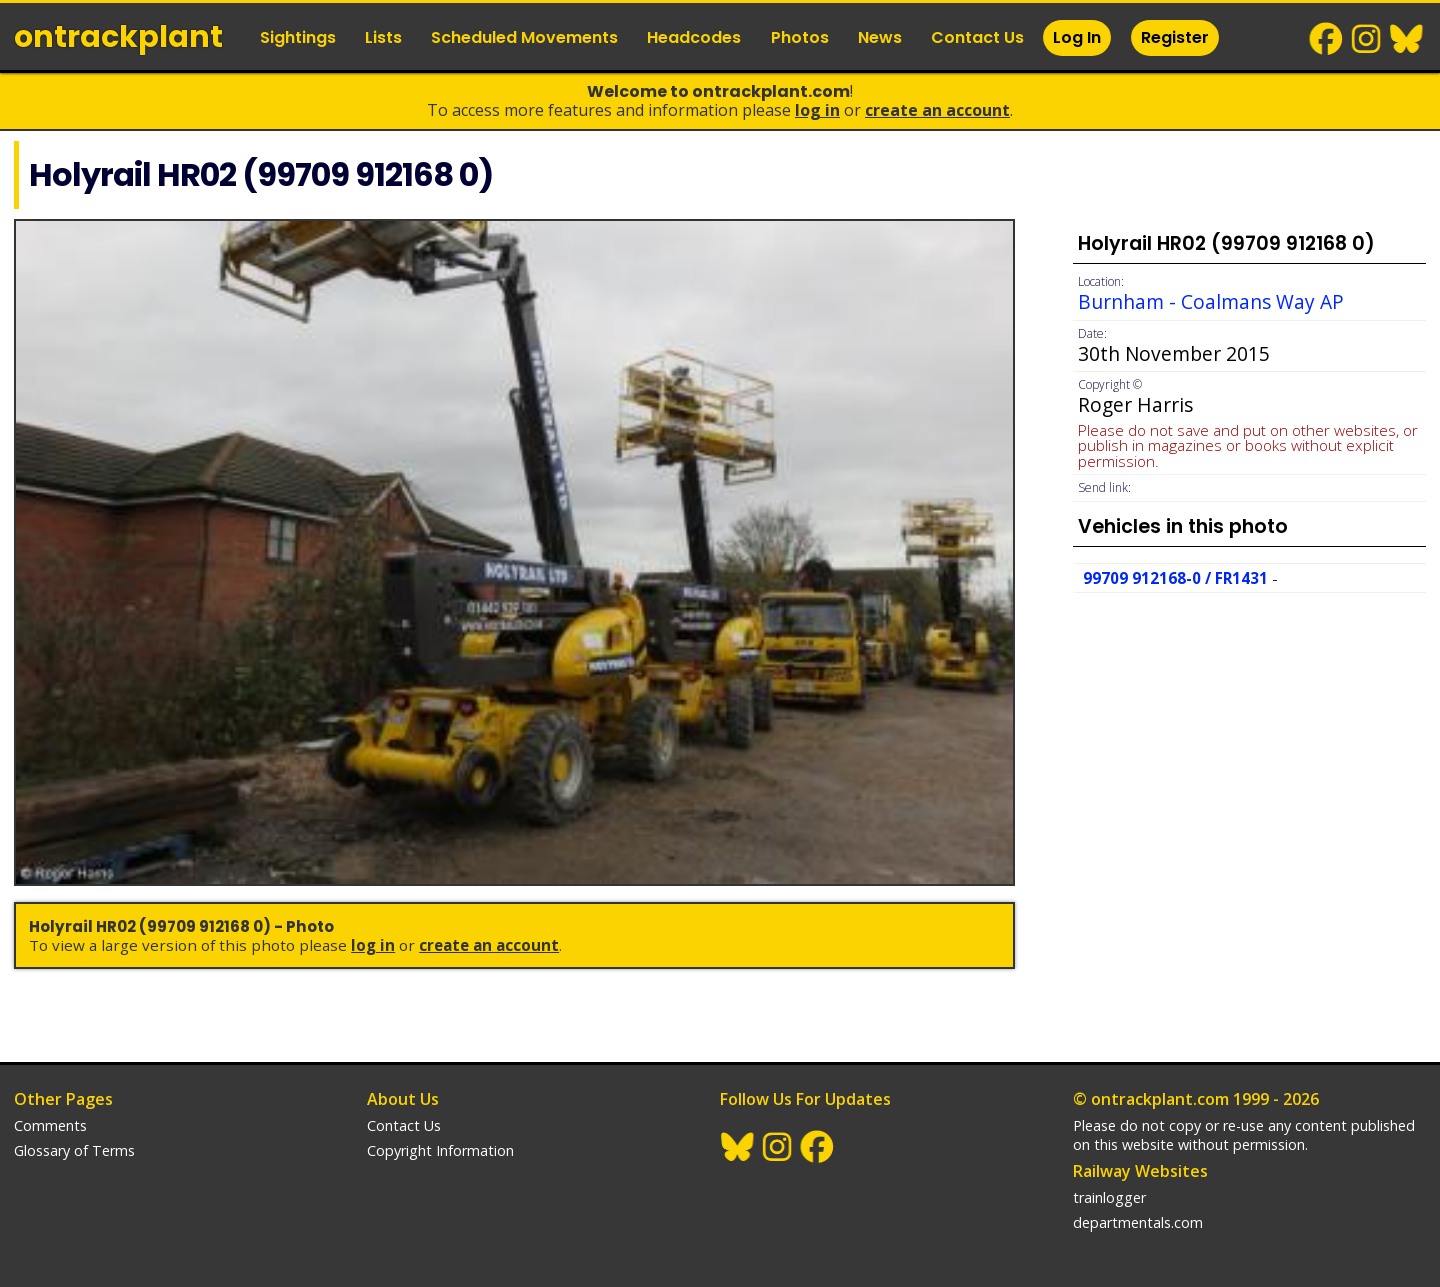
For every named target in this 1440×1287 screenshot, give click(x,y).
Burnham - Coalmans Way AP (1211, 301)
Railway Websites (1140, 1171)
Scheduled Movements (524, 37)
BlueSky (1407, 39)
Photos (800, 37)
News (880, 37)
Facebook (1327, 39)
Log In (1077, 37)
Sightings (298, 37)
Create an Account (937, 110)
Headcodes (694, 37)
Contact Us (977, 37)
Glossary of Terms (74, 1150)
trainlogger (1109, 1197)
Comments (50, 1125)
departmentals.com (1138, 1222)
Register (1175, 37)
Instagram (1367, 39)
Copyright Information (440, 1150)
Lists (383, 37)
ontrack (118, 37)
